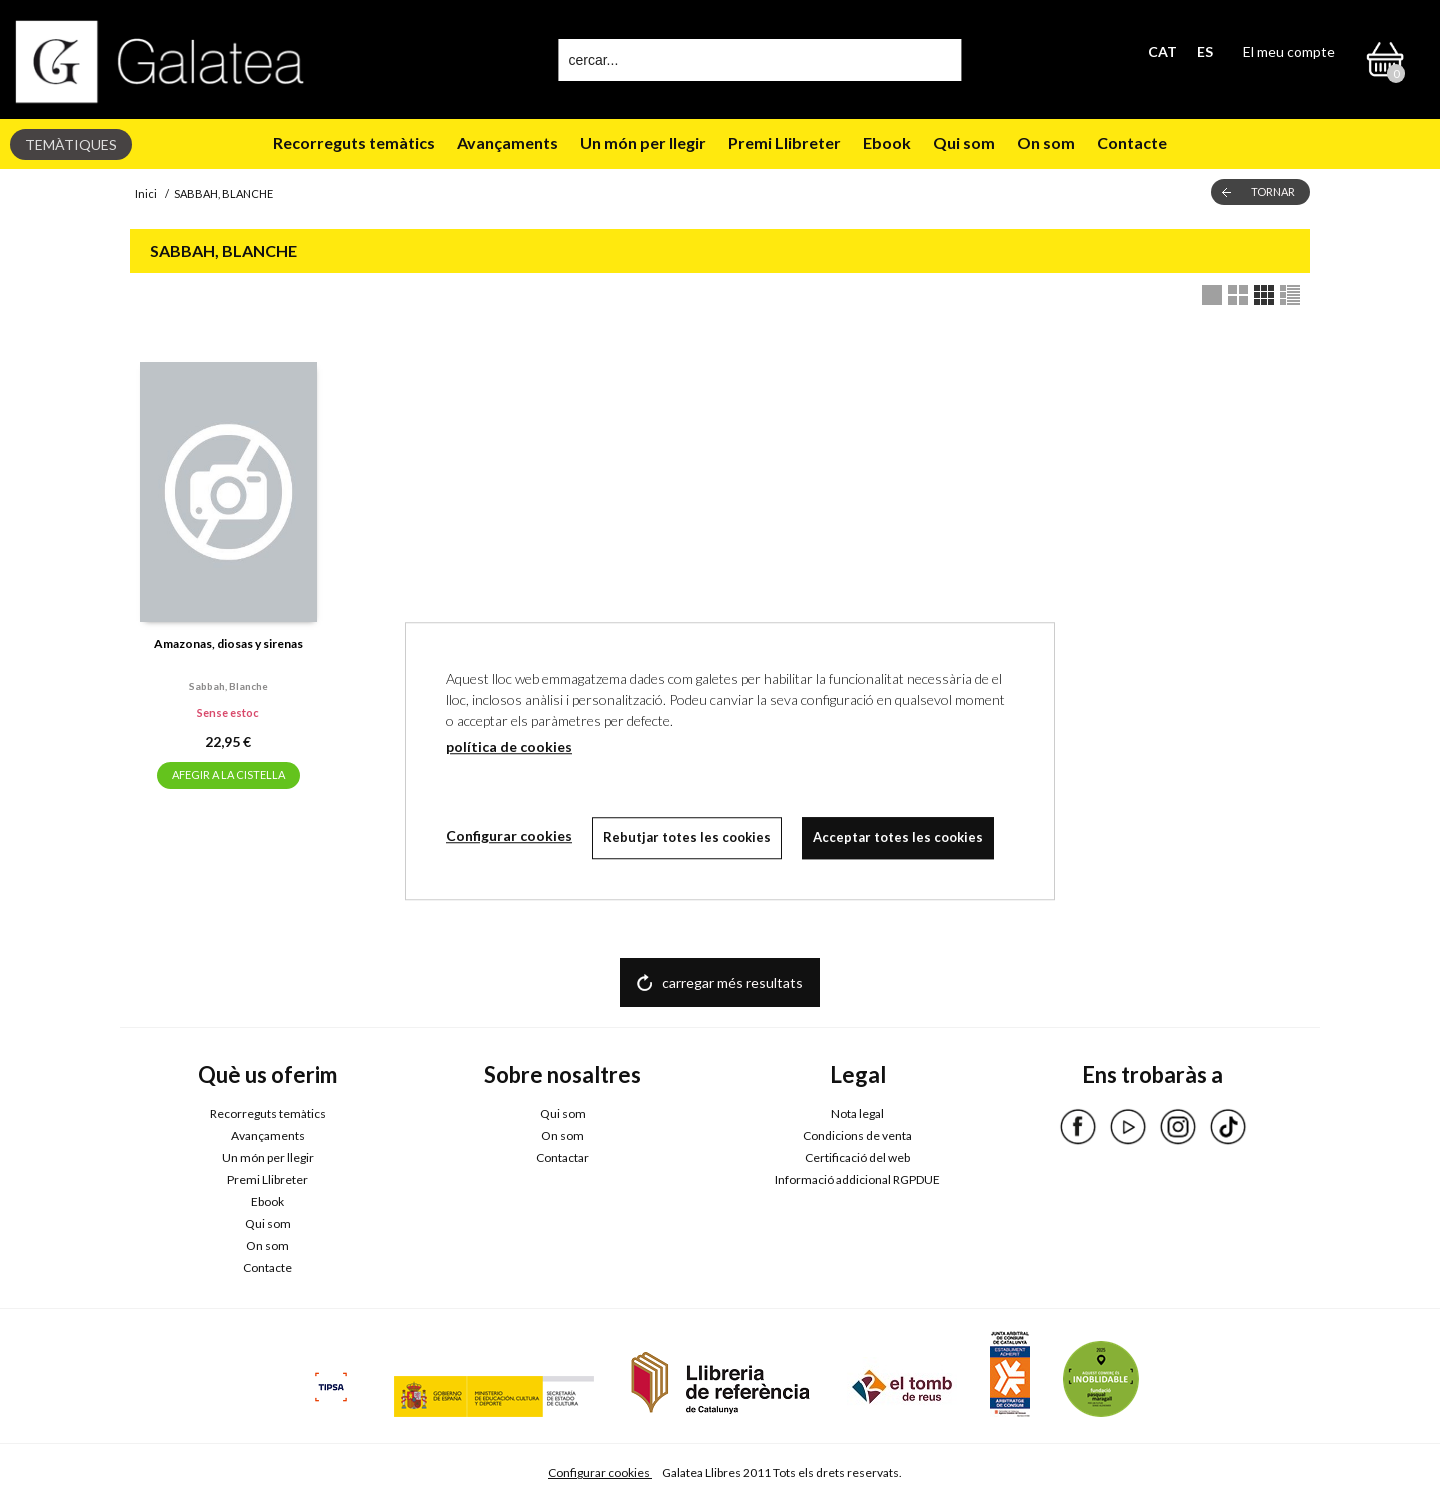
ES (1205, 51)
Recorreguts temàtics (354, 142)
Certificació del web (857, 1157)
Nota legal (857, 1113)
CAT (1162, 51)
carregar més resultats (732, 982)
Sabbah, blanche (228, 686)
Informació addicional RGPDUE (857, 1179)
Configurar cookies (600, 1472)
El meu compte (1289, 51)
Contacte (1132, 142)
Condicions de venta (857, 1135)
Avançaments (507, 142)
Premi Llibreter (784, 142)
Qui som (964, 142)
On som (1046, 142)
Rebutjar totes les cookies (687, 837)
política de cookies (509, 746)
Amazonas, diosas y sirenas (228, 643)
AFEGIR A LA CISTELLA (228, 774)
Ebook (887, 142)
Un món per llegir (643, 142)
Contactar (562, 1157)
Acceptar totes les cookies (898, 837)
